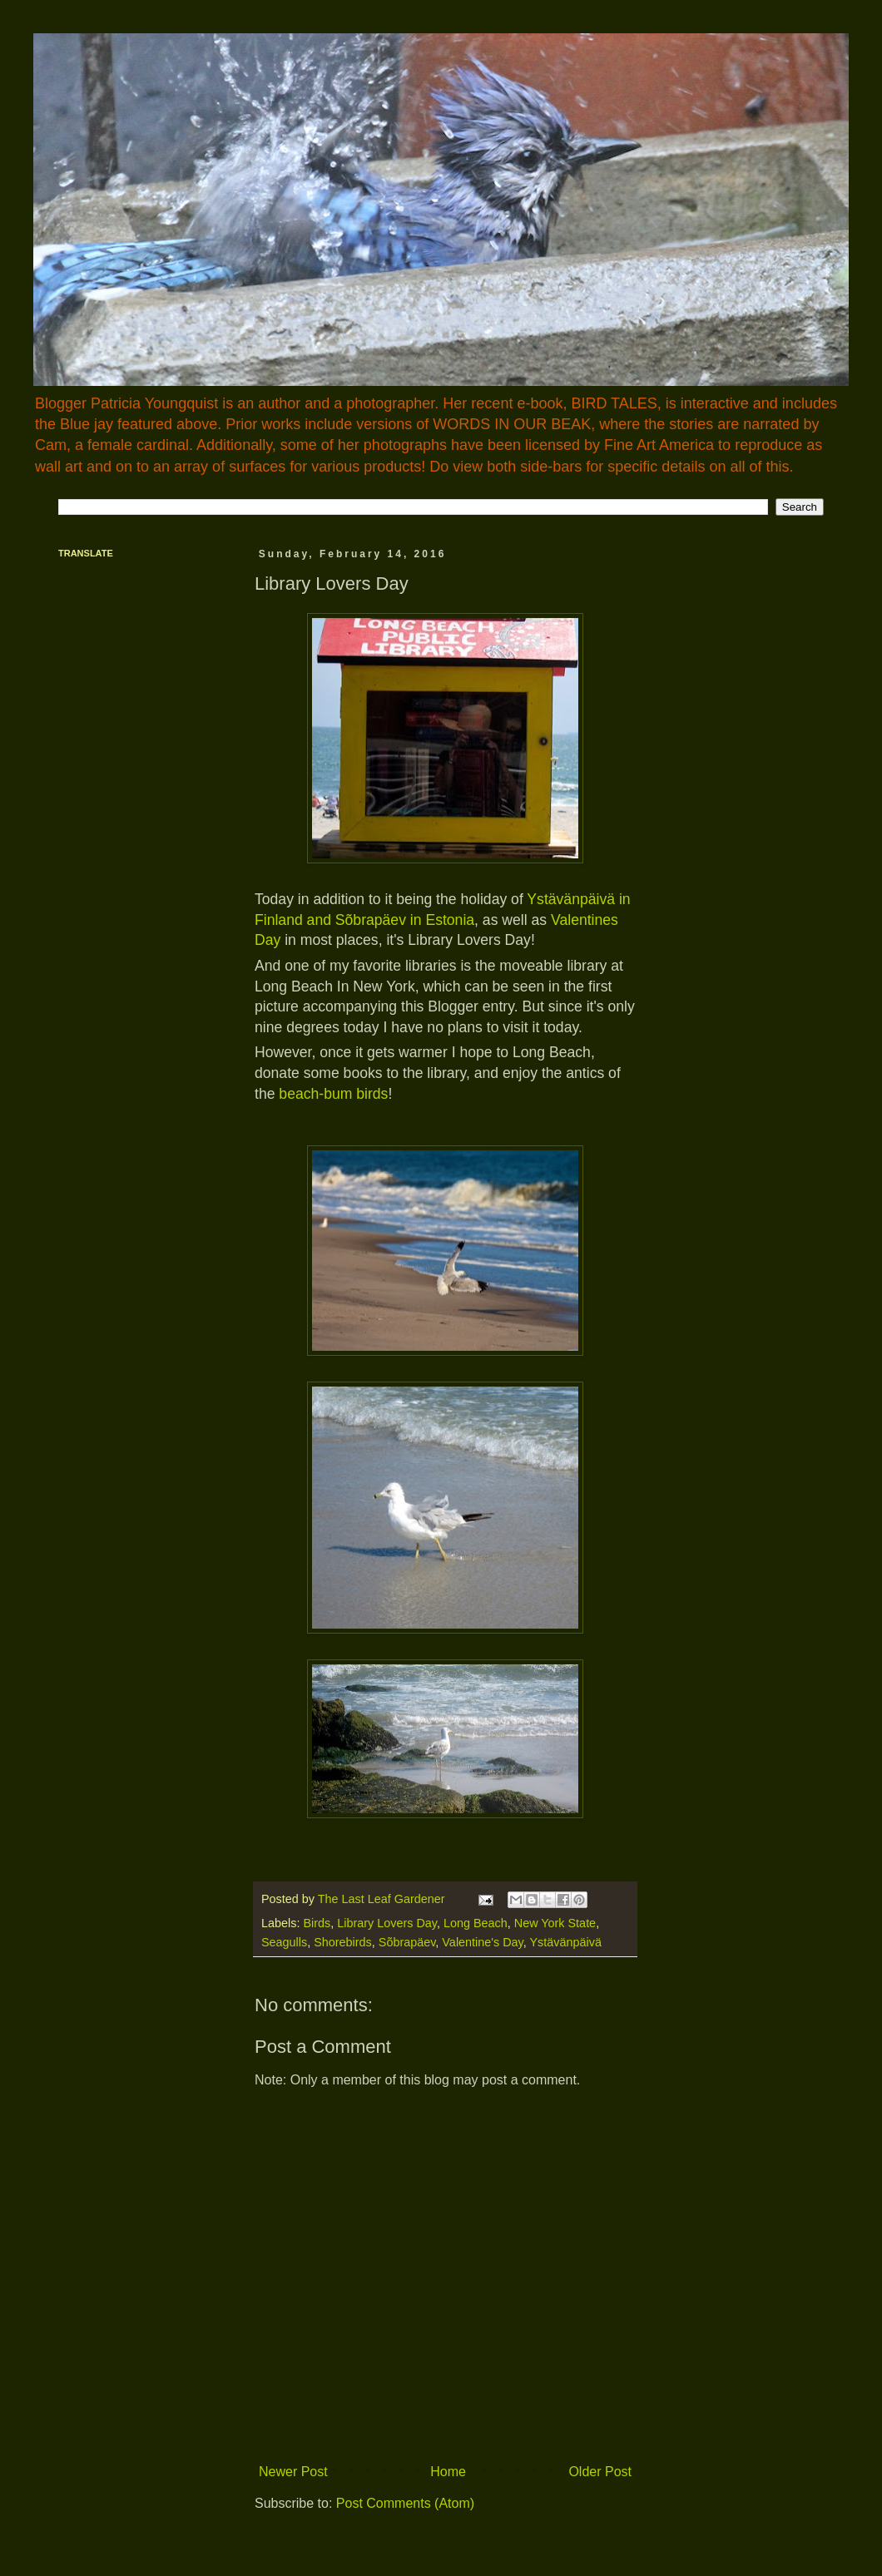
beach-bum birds (333, 1093)
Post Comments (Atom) (405, 2503)
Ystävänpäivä (566, 1942)
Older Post (600, 2472)
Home (448, 2472)
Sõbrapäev (407, 1942)
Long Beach (475, 1923)
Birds (316, 1923)
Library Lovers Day (387, 1923)
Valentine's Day (482, 1942)
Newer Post (293, 2472)
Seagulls (284, 1942)
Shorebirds (343, 1942)
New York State (555, 1923)
